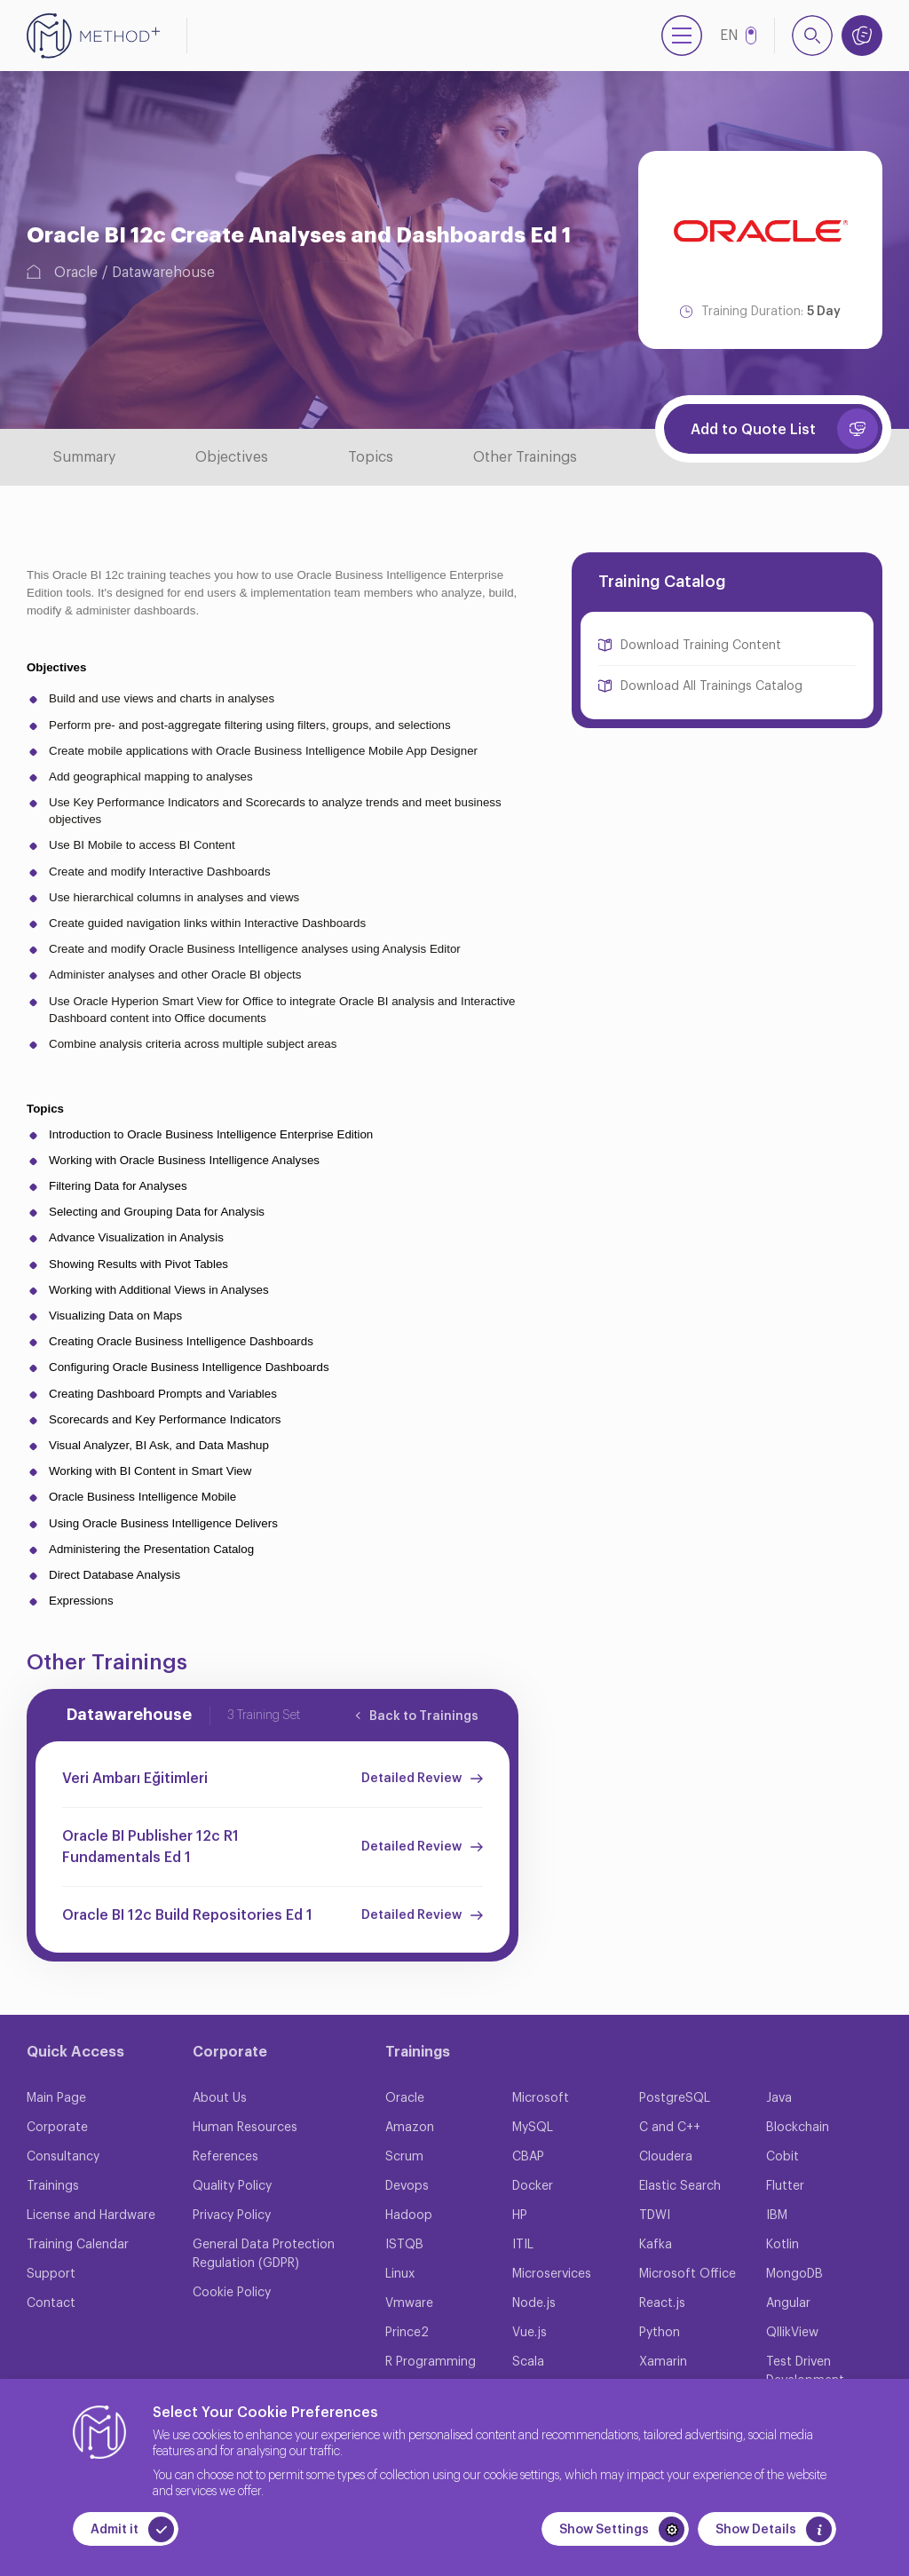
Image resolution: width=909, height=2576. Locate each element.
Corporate (57, 2127)
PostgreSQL (674, 2098)
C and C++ (669, 2127)
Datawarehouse (163, 273)
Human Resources (245, 2127)
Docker (532, 2186)
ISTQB (404, 2245)
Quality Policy (232, 2186)
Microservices (551, 2274)
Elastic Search (680, 2186)
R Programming (430, 2362)
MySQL (532, 2127)
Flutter (785, 2186)
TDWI (654, 2215)
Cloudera (665, 2157)
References (225, 2157)
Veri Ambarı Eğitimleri (135, 1778)
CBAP (528, 2157)
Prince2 (407, 2332)
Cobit (782, 2157)
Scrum (404, 2157)
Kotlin (782, 2245)
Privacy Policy (232, 2215)
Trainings (53, 2186)
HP (519, 2215)
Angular (788, 2303)
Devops (407, 2186)
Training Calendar (78, 2245)
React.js (662, 2303)
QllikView (792, 2332)
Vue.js (529, 2332)
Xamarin (663, 2362)
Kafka (655, 2245)
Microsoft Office (687, 2274)
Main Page (56, 2098)
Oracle (76, 273)
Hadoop (408, 2215)
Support (51, 2274)
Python (659, 2332)
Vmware (409, 2303)
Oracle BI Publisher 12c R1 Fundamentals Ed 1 (150, 1847)
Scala (528, 2362)
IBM (776, 2215)
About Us (220, 2098)
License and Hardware (91, 2215)
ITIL (523, 2245)
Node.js (534, 2303)
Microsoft (540, 2098)
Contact (51, 2303)
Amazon (409, 2127)
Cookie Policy (232, 2293)
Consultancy (63, 2157)
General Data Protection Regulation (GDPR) (264, 2254)
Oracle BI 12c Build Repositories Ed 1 (187, 1915)
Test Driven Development (805, 2371)
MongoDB (794, 2274)
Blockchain (797, 2127)
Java (779, 2098)
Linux (400, 2274)
